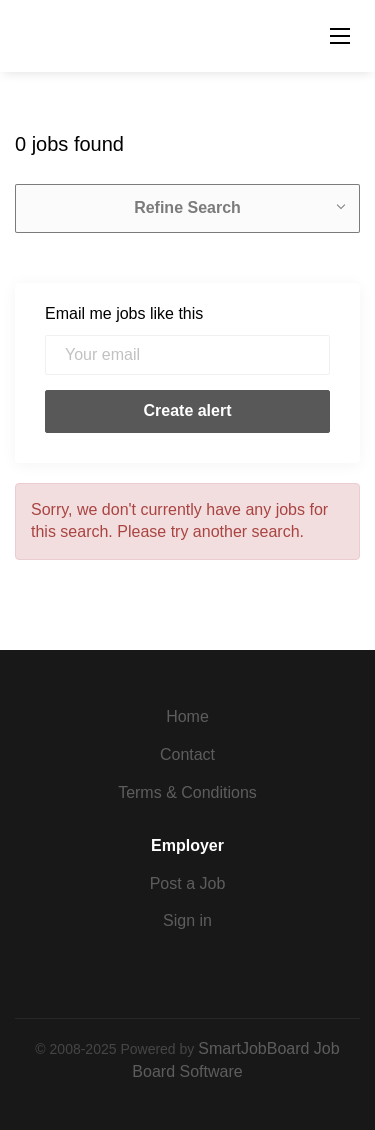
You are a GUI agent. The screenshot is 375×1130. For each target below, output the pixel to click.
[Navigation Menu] (340, 36)
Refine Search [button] (187, 207)
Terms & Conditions (187, 792)
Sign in (187, 920)
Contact (187, 754)
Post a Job (188, 883)
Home (187, 716)
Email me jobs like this (124, 313)
